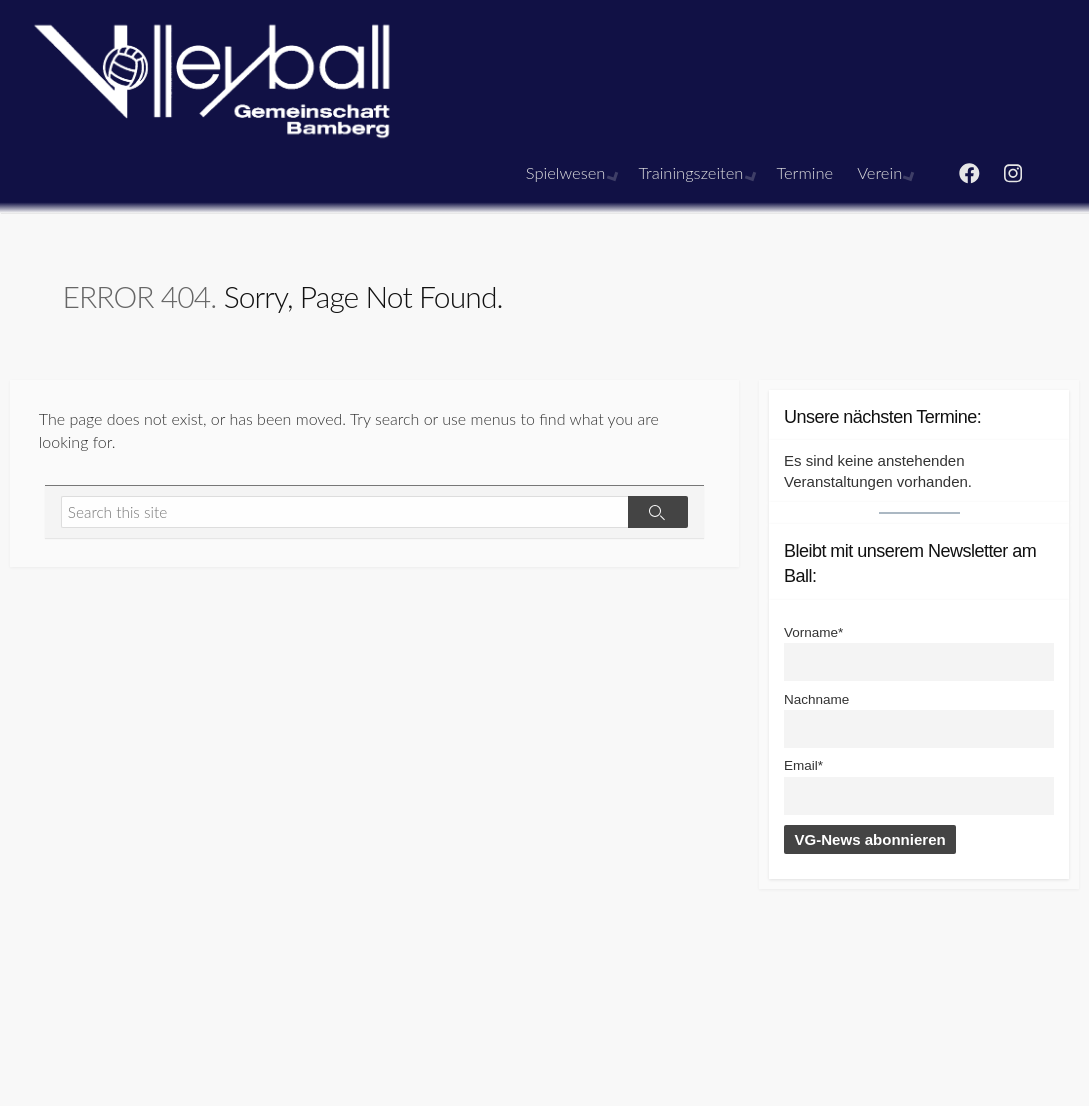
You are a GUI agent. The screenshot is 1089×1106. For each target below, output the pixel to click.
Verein (881, 173)
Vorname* (813, 632)
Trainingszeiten (694, 173)
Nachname (816, 699)
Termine (806, 173)
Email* (803, 765)
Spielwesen (572, 173)
